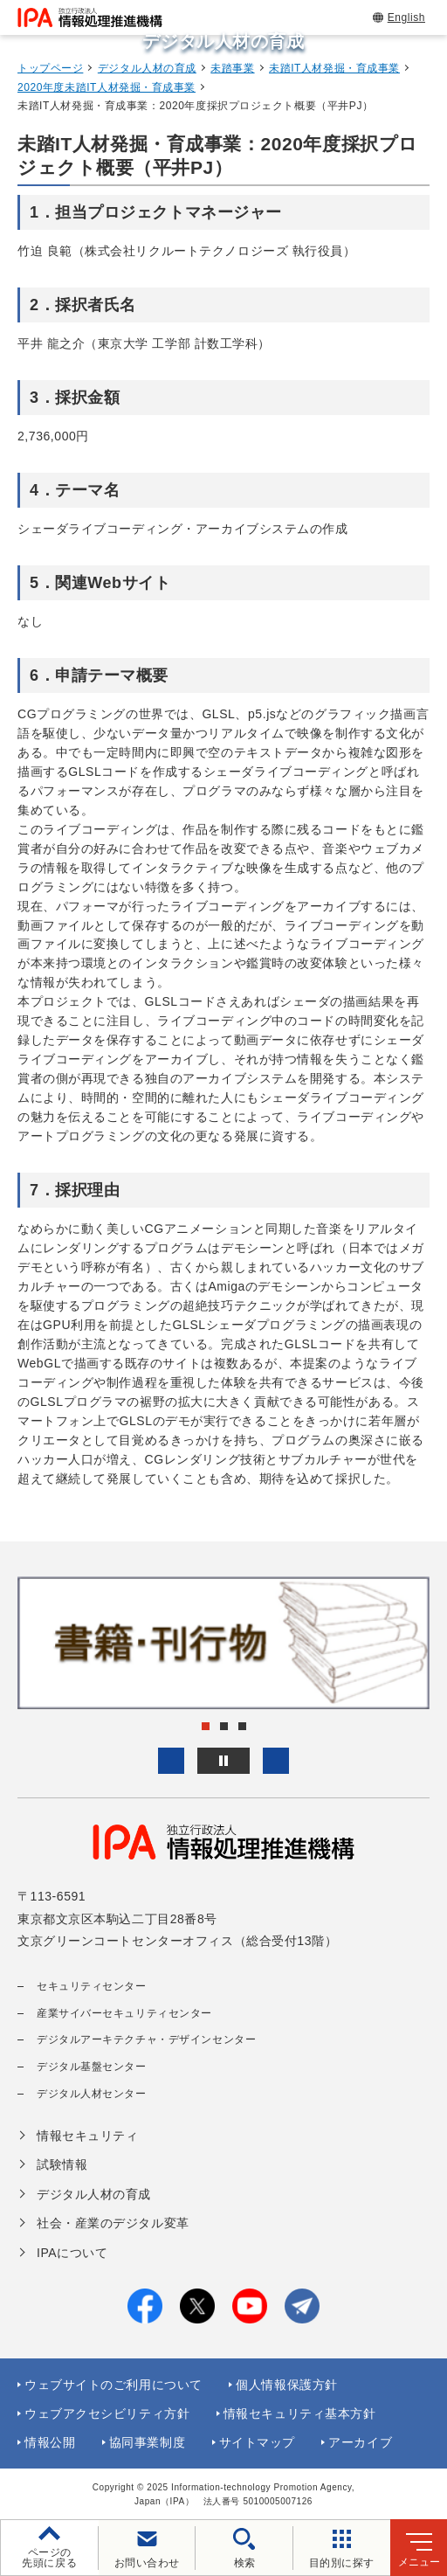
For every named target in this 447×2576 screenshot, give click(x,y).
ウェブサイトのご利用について (113, 2385)
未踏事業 (232, 68)
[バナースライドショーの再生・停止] (223, 1761)
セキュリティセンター (92, 1986)
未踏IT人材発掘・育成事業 (334, 68)
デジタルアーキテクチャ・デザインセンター (146, 2039)
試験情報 (62, 2164)
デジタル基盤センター (92, 2066)
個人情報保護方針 (286, 2385)
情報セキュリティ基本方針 (300, 2413)
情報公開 (49, 2442)
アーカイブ (360, 2442)
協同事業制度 (147, 2442)
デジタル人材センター (92, 2094)
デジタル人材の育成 (147, 68)
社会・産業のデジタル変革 (113, 2223)
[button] (171, 1761)
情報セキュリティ (87, 2136)
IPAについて (72, 2253)
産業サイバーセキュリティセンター (124, 2013)
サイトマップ (257, 2442)
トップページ (50, 68)
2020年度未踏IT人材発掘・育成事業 (106, 87)
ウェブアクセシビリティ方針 (106, 2413)
